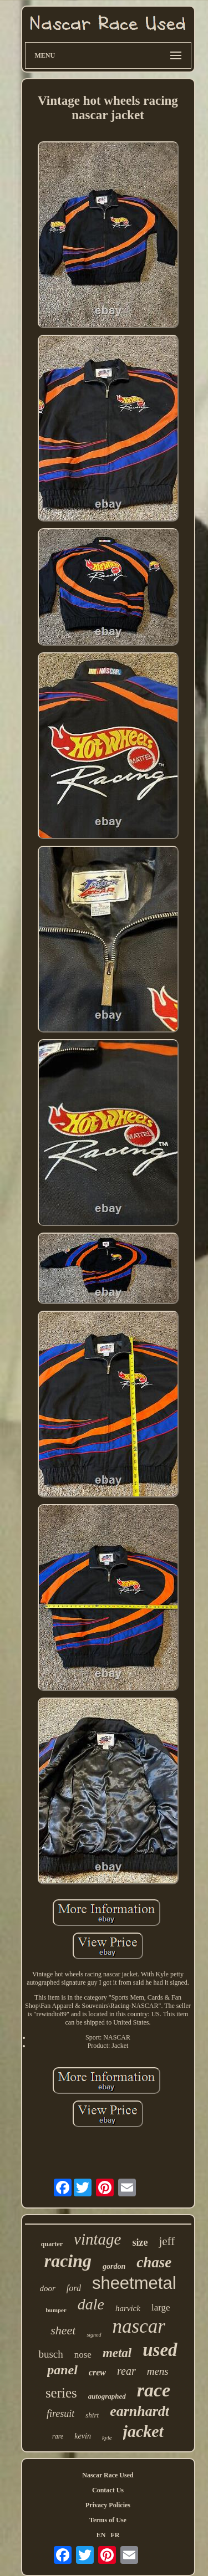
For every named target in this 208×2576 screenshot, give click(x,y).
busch (50, 2354)
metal (117, 2353)
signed (94, 2335)
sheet (62, 2330)
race (153, 2390)
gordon (114, 2266)
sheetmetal (134, 2283)
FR (114, 2535)
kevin (82, 2436)
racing (68, 2261)
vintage (97, 2239)
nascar (139, 2326)
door (47, 2288)
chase (153, 2262)
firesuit (60, 2413)
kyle (107, 2437)
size (140, 2242)
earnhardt (139, 2411)
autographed (107, 2396)
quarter (52, 2244)
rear (126, 2371)
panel (62, 2370)
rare (57, 2436)
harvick (127, 2308)
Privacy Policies (107, 2505)
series (61, 2392)
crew (97, 2372)
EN (101, 2535)
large (160, 2307)
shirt (92, 2415)
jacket (143, 2431)
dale (91, 2304)
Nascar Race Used (107, 2475)
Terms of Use (107, 2520)
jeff (167, 2241)
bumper (55, 2310)
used (160, 2350)
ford (74, 2288)
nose (83, 2354)
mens (158, 2371)
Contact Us (108, 2490)
